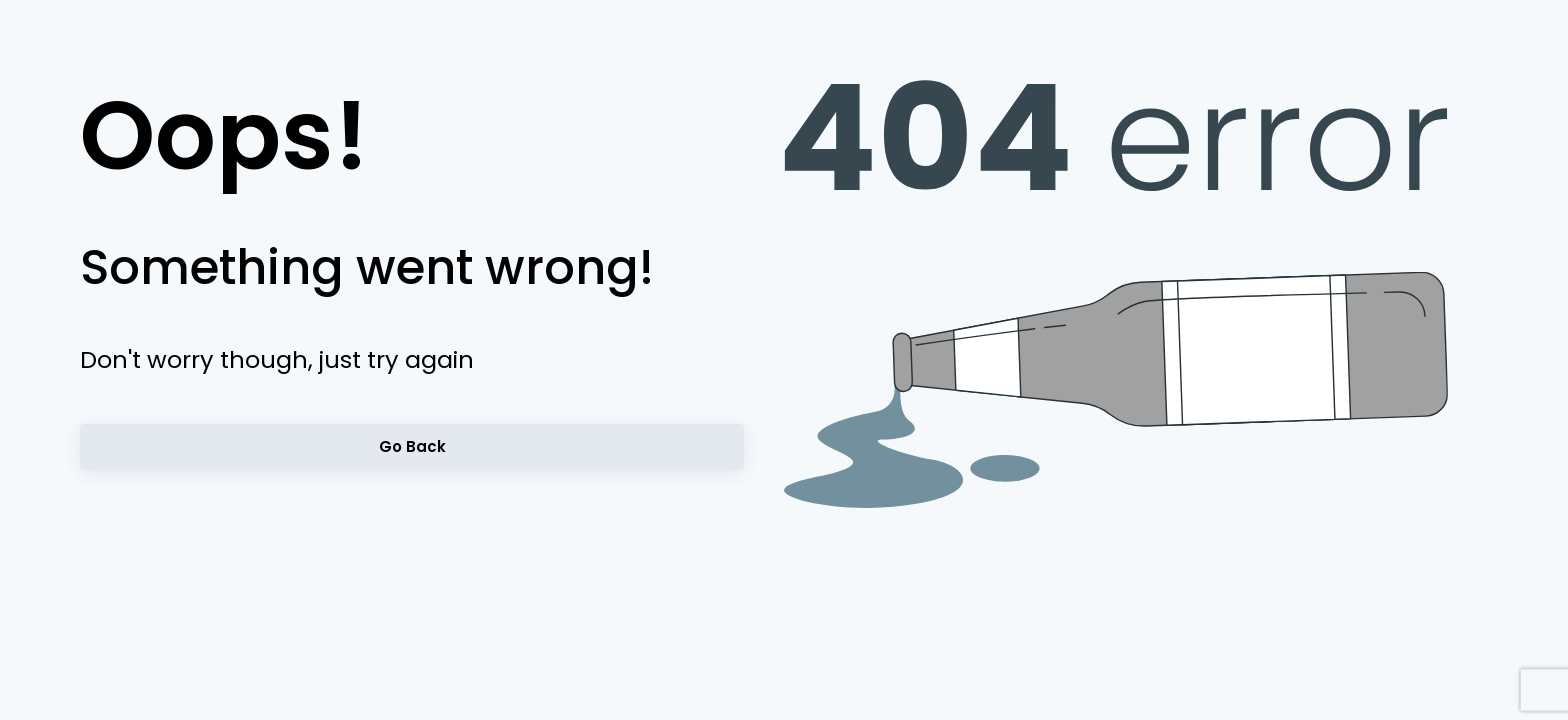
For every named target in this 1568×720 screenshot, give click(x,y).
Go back (412, 446)
